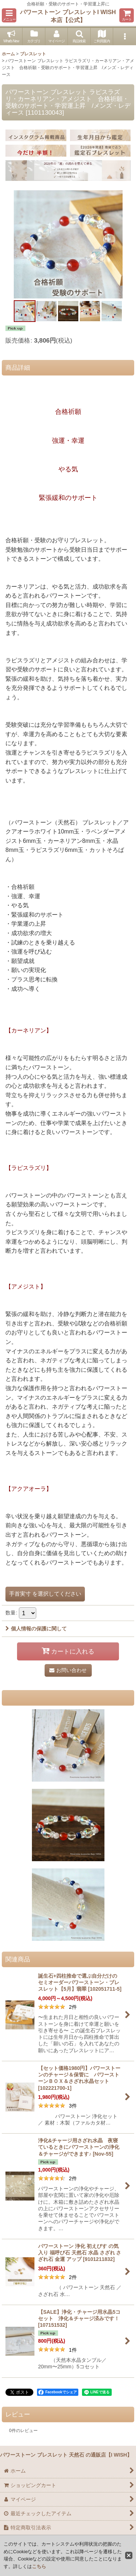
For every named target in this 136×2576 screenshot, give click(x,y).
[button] (9, 15)
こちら (39, 2566)
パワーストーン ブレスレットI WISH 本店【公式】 (68, 16)
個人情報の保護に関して (36, 1628)
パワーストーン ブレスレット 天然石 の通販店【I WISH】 (66, 2455)
